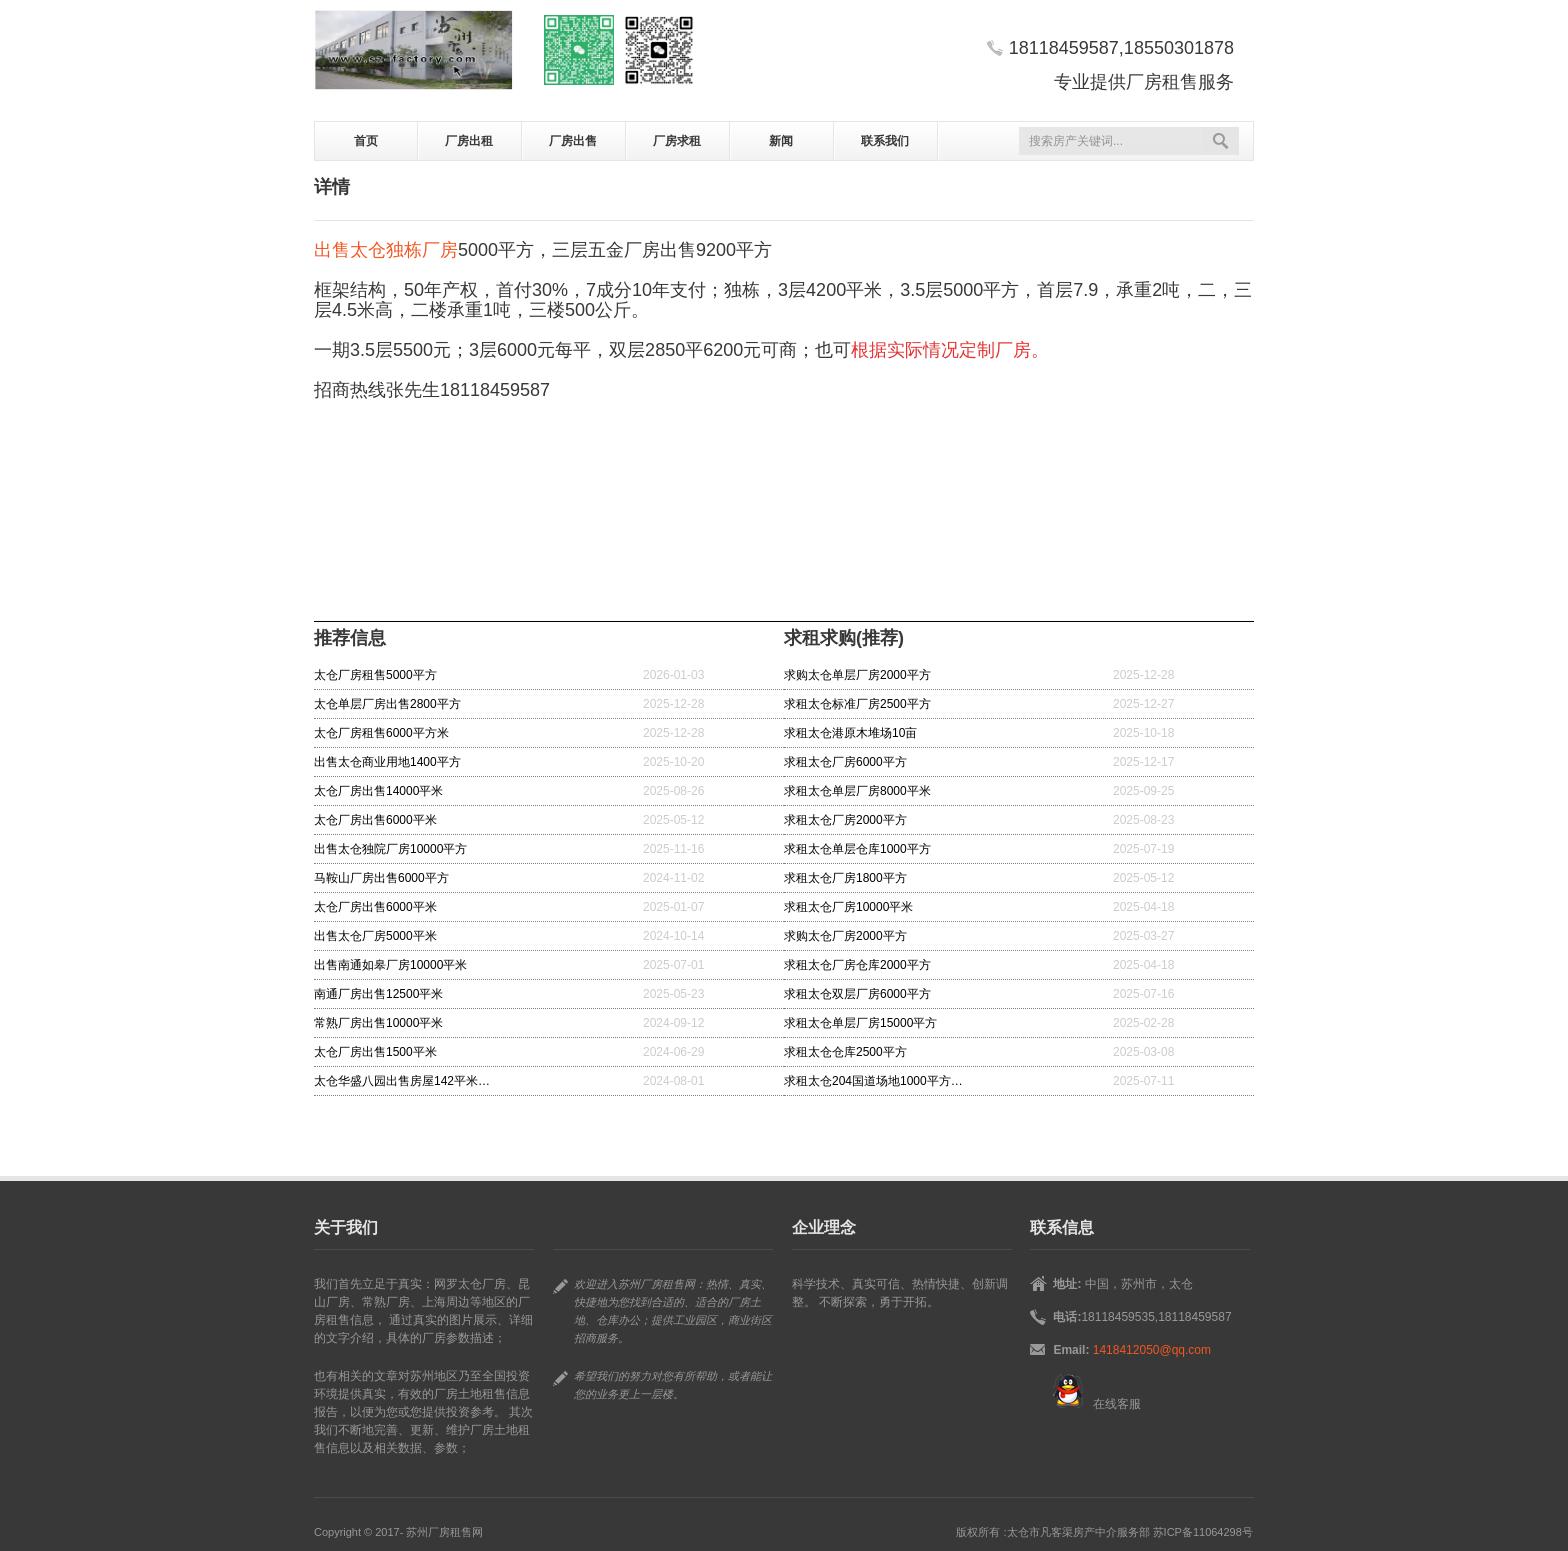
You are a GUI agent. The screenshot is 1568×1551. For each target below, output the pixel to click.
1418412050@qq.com (1152, 1350)
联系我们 (885, 141)
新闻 (781, 141)
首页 (366, 141)
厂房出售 (573, 141)
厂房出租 (469, 141)
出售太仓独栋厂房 (386, 250)
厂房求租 (677, 141)
